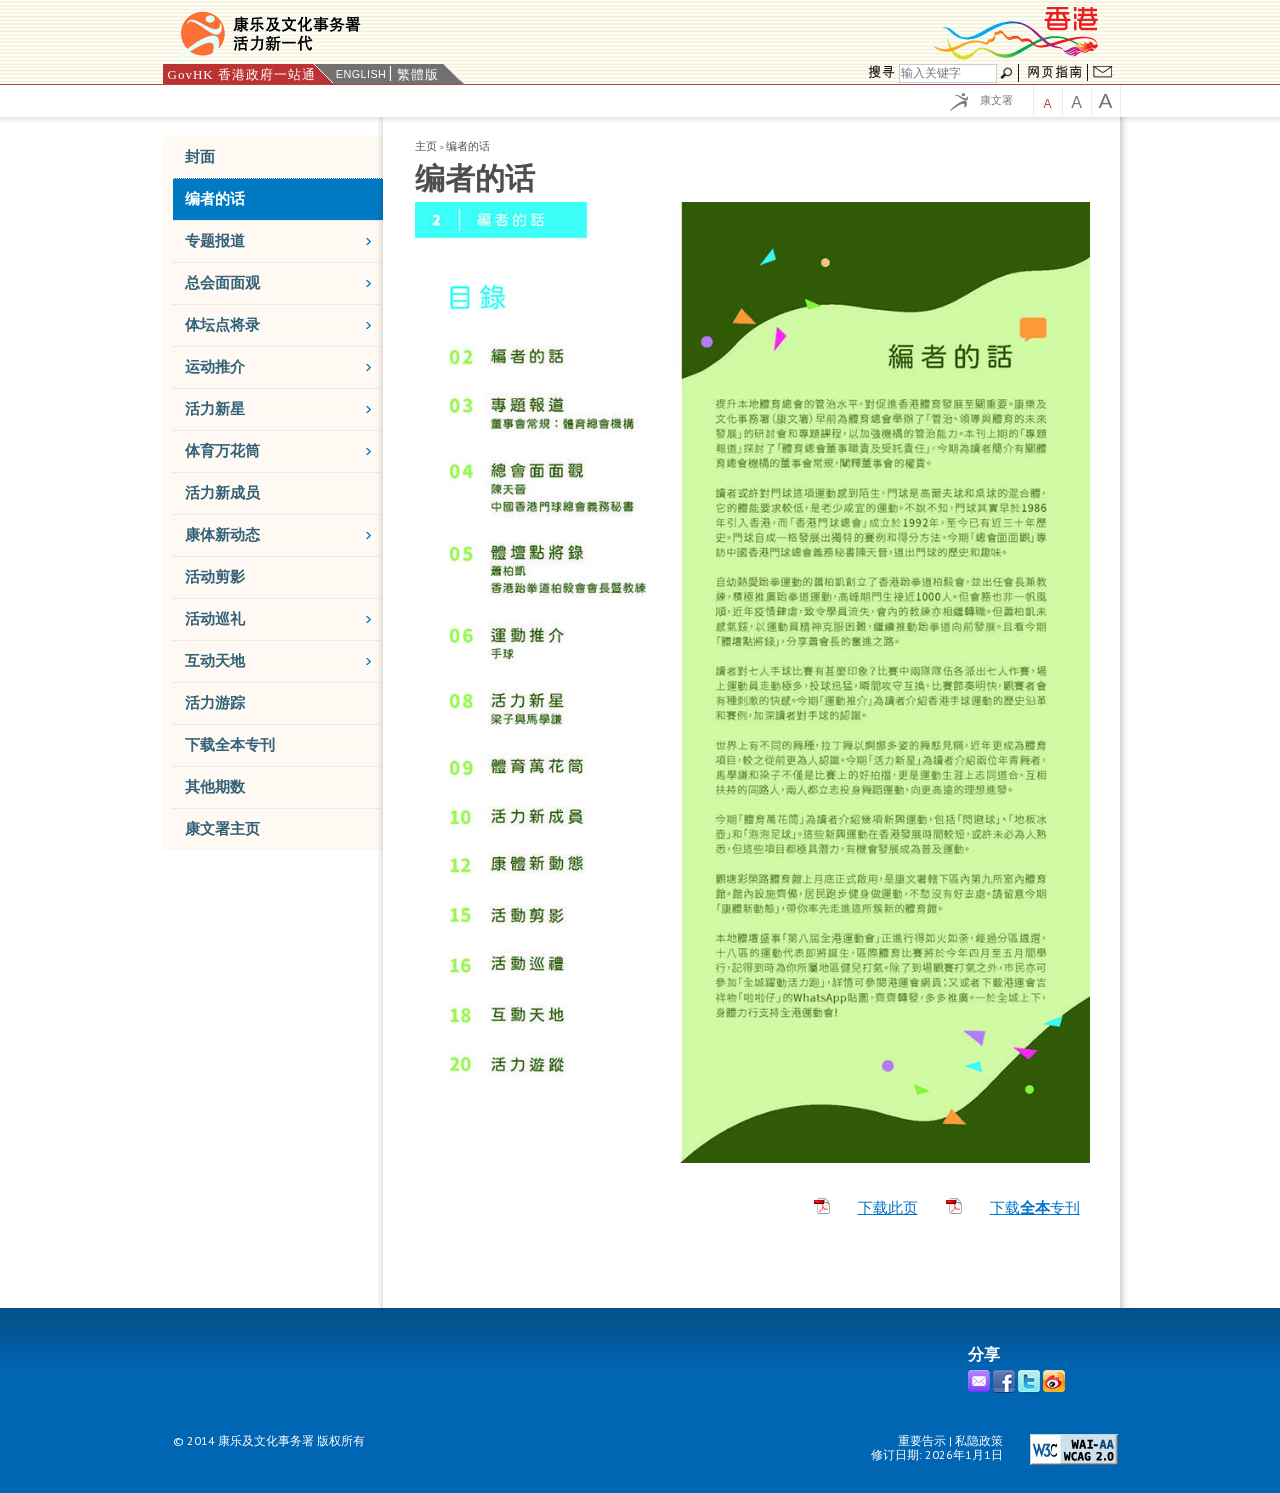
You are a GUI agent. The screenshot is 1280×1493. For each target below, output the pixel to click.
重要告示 (922, 1440)
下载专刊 (1035, 1208)
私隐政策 (979, 1440)
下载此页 (888, 1208)
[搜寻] (948, 73)
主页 (426, 146)
